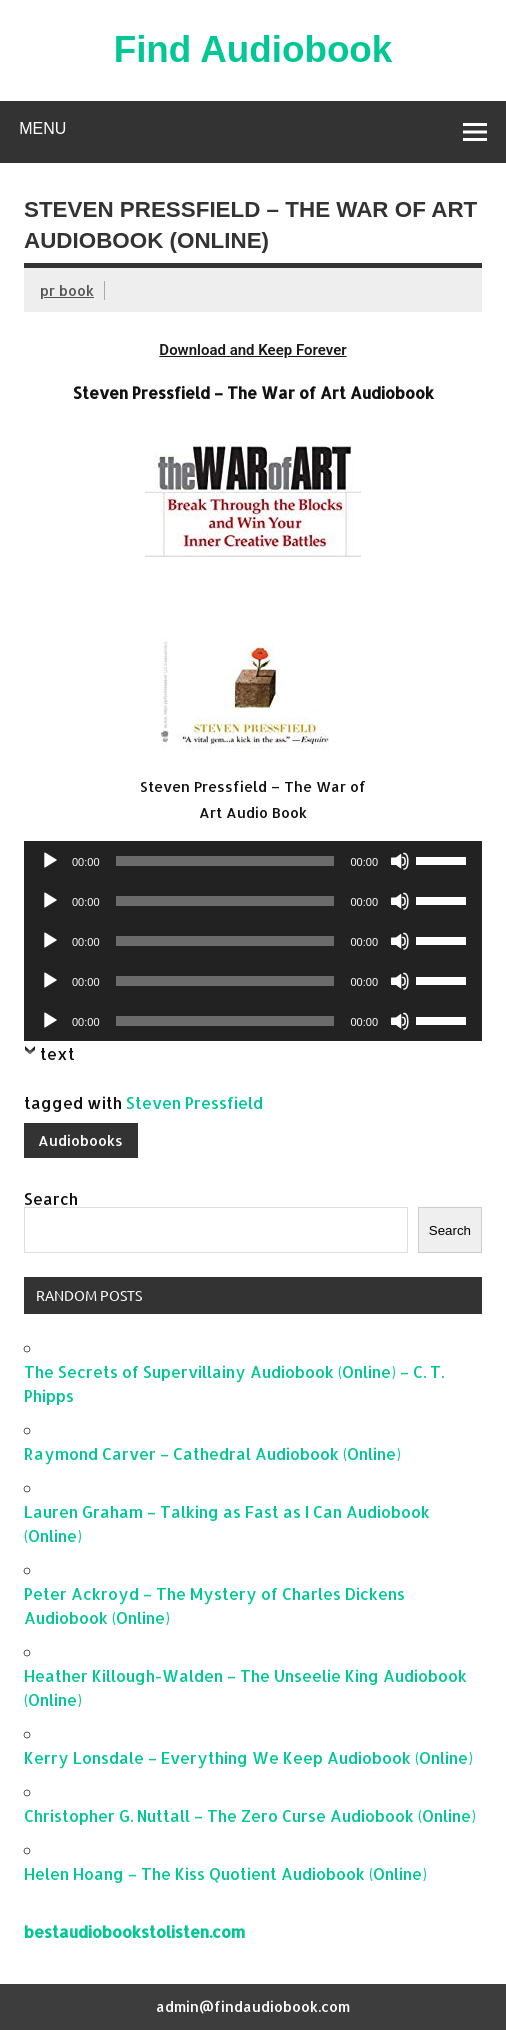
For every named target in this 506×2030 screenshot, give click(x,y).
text (57, 1053)
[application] (253, 861)
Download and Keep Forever (252, 350)
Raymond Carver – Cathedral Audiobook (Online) (212, 1453)
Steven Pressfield (194, 1102)
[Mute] (400, 861)
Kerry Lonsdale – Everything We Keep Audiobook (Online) (248, 1757)
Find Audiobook (253, 49)
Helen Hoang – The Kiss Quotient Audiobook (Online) (225, 1873)
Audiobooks (80, 1140)
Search (51, 1198)
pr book (67, 290)
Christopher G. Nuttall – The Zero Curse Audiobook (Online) (250, 1815)
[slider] (225, 861)
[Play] (50, 861)
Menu (42, 128)
